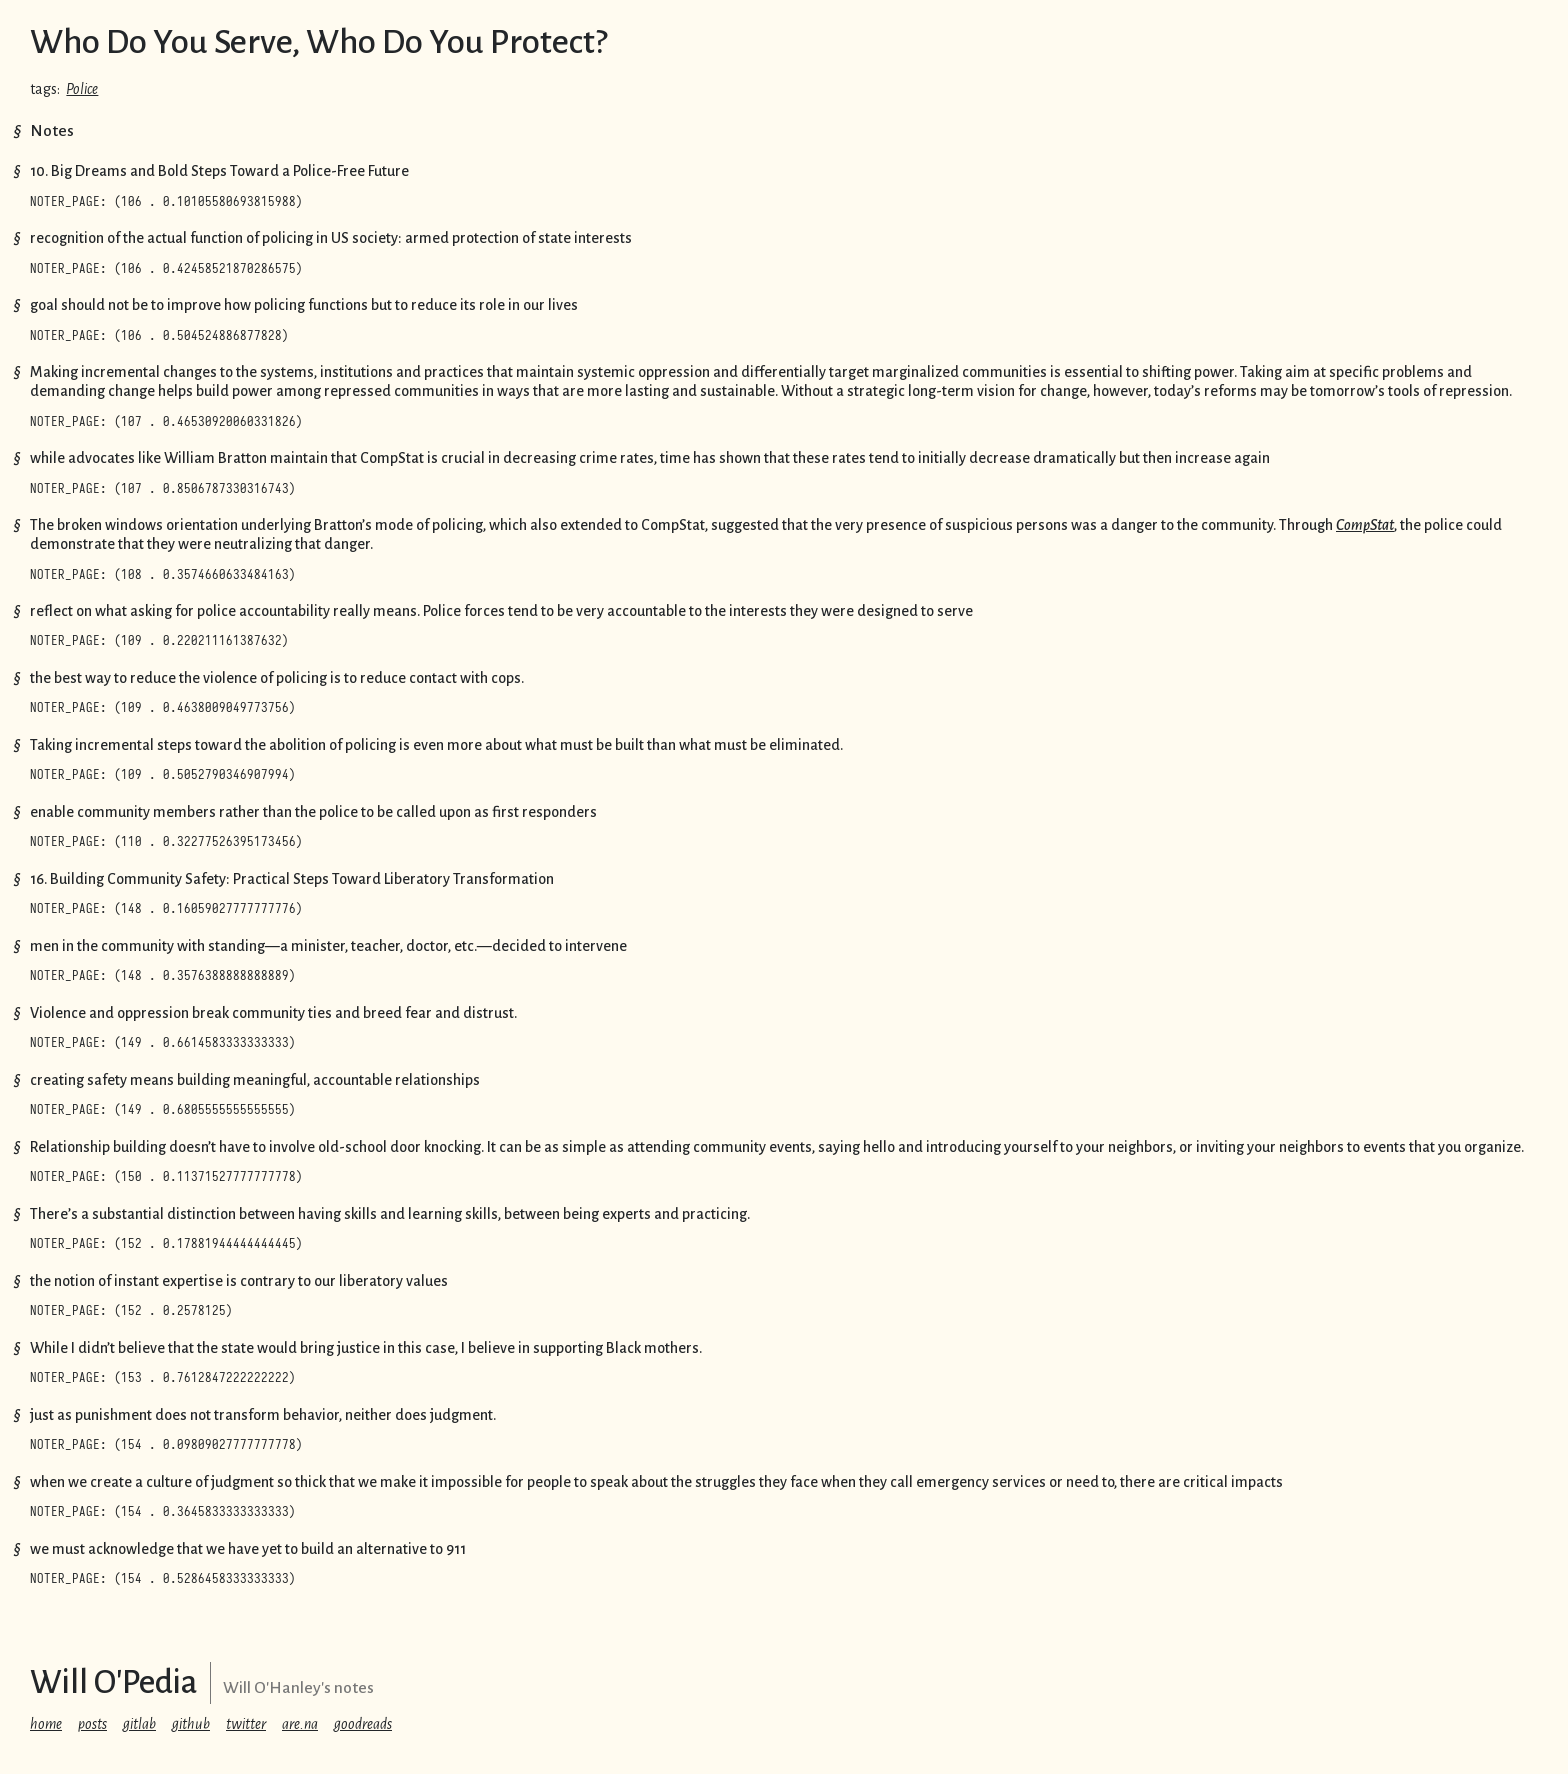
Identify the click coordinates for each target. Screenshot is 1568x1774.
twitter (246, 1724)
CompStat (1365, 525)
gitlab (139, 1724)
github (191, 1724)
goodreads (363, 1724)
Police (82, 89)
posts (92, 1724)
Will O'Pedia (114, 1682)
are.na (300, 1724)
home (46, 1724)
